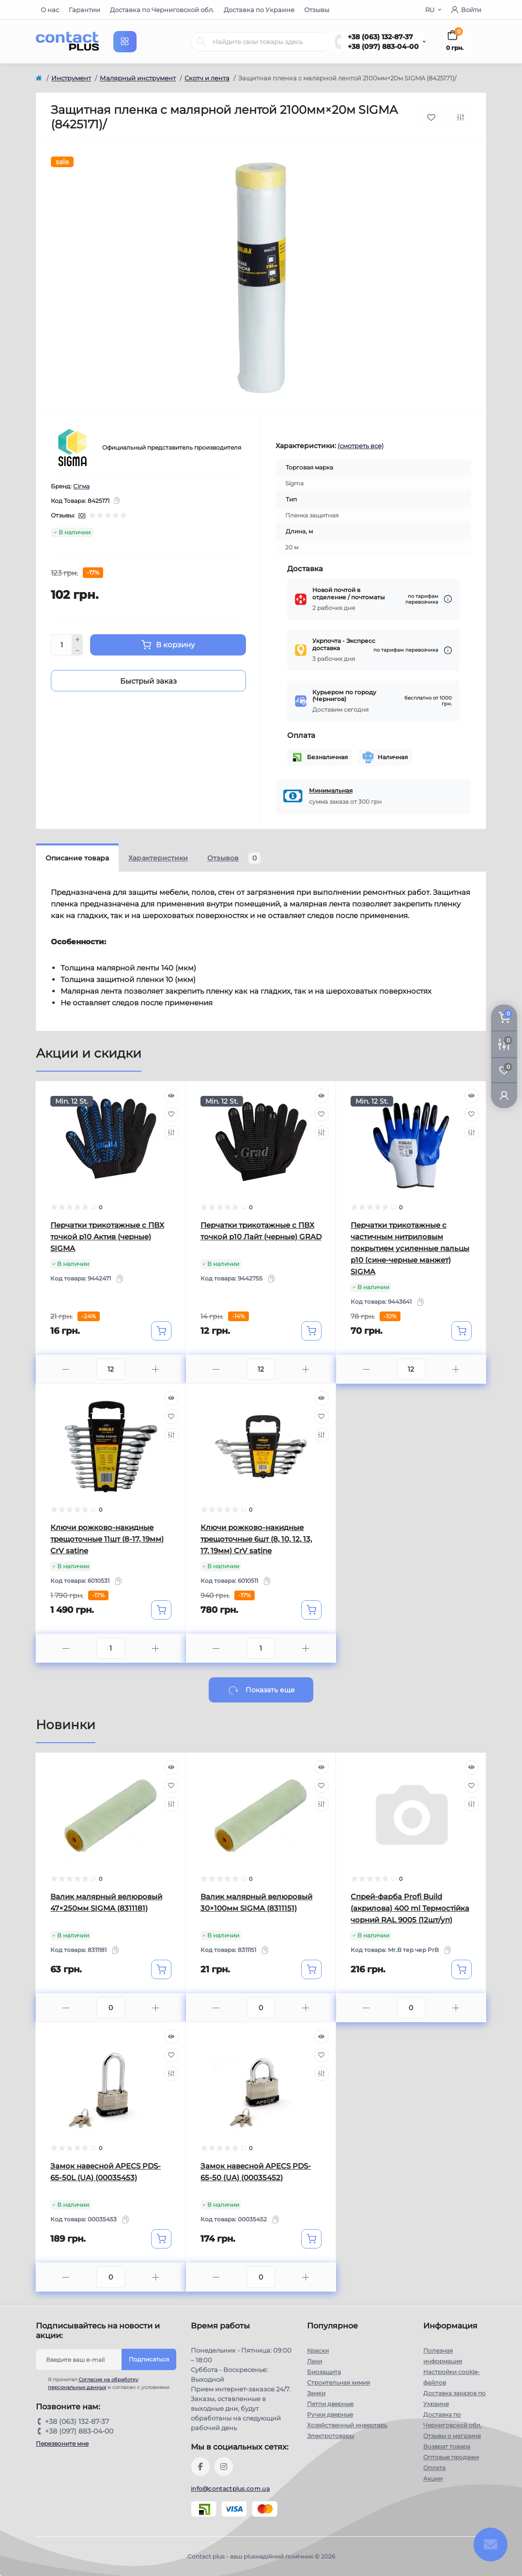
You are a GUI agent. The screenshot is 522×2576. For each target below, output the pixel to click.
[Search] (201, 41)
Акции (433, 2478)
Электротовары (330, 2435)
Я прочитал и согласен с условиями (108, 2383)
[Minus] (77, 650)
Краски (318, 2350)
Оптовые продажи (451, 2457)
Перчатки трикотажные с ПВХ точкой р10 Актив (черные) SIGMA (107, 1236)
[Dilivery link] (448, 599)
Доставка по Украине (259, 10)
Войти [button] (466, 9)
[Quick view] (171, 1096)
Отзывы (316, 10)
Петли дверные (330, 2403)
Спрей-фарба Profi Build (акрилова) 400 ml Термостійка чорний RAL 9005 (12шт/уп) (410, 1908)
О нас (50, 10)
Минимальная (331, 790)
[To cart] (161, 1331)
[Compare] (171, 1132)
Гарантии (84, 10)
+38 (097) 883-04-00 (383, 46)
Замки (316, 2393)
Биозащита (324, 2371)
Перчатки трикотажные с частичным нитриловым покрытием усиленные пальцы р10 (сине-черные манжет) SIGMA (410, 1248)
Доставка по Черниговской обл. (162, 10)
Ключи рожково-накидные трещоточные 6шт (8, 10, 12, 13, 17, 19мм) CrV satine (256, 1539)
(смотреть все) (361, 446)
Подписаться (149, 2359)
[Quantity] (61, 645)
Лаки (314, 2361)
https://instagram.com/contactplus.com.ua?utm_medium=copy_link (223, 2466)
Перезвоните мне (62, 2443)
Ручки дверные (330, 2414)
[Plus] (77, 639)
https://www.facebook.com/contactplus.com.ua (200, 2466)
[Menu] (125, 41)
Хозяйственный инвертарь (347, 2425)
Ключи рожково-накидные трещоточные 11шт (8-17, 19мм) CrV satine (107, 1539)
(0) (82, 515)
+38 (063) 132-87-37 (380, 36)
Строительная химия (338, 2382)
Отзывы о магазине (452, 2435)
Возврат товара (446, 2446)
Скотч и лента (207, 78)
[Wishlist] (171, 1114)
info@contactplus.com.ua (230, 2488)
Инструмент (71, 78)
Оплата (434, 2467)
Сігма (81, 486)
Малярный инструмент (138, 78)
